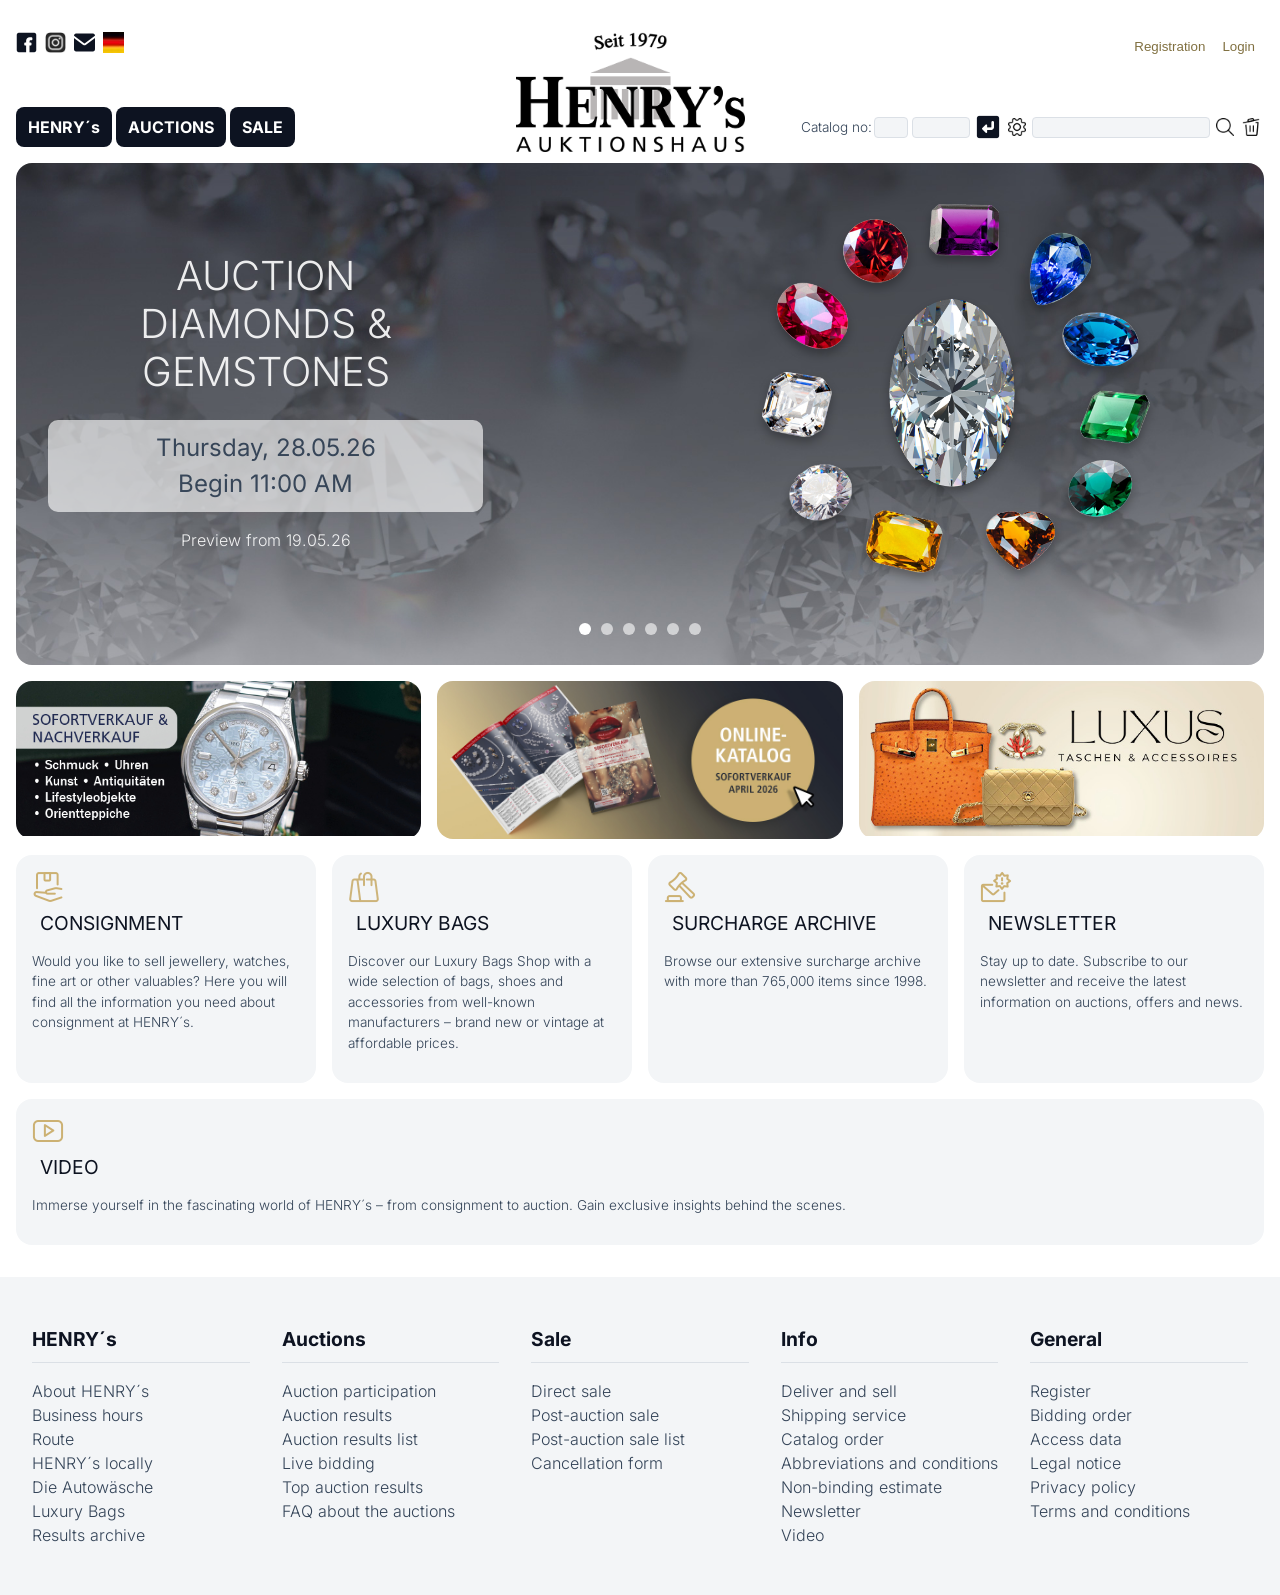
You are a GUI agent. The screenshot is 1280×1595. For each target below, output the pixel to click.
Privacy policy (1083, 1487)
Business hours (87, 1415)
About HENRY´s (90, 1391)
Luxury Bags (78, 1511)
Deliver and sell (839, 1391)
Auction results (337, 1415)
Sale (551, 1339)
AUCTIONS (171, 127)
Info (799, 1339)
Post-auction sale (595, 1415)
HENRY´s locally (92, 1463)
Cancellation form (597, 1463)
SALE (262, 127)
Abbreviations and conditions (889, 1463)
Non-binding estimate (861, 1487)
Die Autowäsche (92, 1487)
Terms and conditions (1110, 1511)
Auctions (324, 1339)
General (1066, 1339)
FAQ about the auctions (368, 1511)
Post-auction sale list (608, 1439)
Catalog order (832, 1439)
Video (802, 1535)
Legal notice (1075, 1463)
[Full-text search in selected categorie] (1121, 127)
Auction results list (350, 1439)
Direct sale (571, 1391)
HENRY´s (64, 127)
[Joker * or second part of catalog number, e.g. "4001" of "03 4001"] (941, 127)
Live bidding (328, 1463)
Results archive (88, 1535)
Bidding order (1081, 1415)
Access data (1076, 1439)
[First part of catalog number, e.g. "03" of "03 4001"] (891, 127)
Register (1060, 1391)
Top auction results (352, 1487)
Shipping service (843, 1415)
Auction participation (359, 1391)
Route (53, 1439)
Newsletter (821, 1511)
